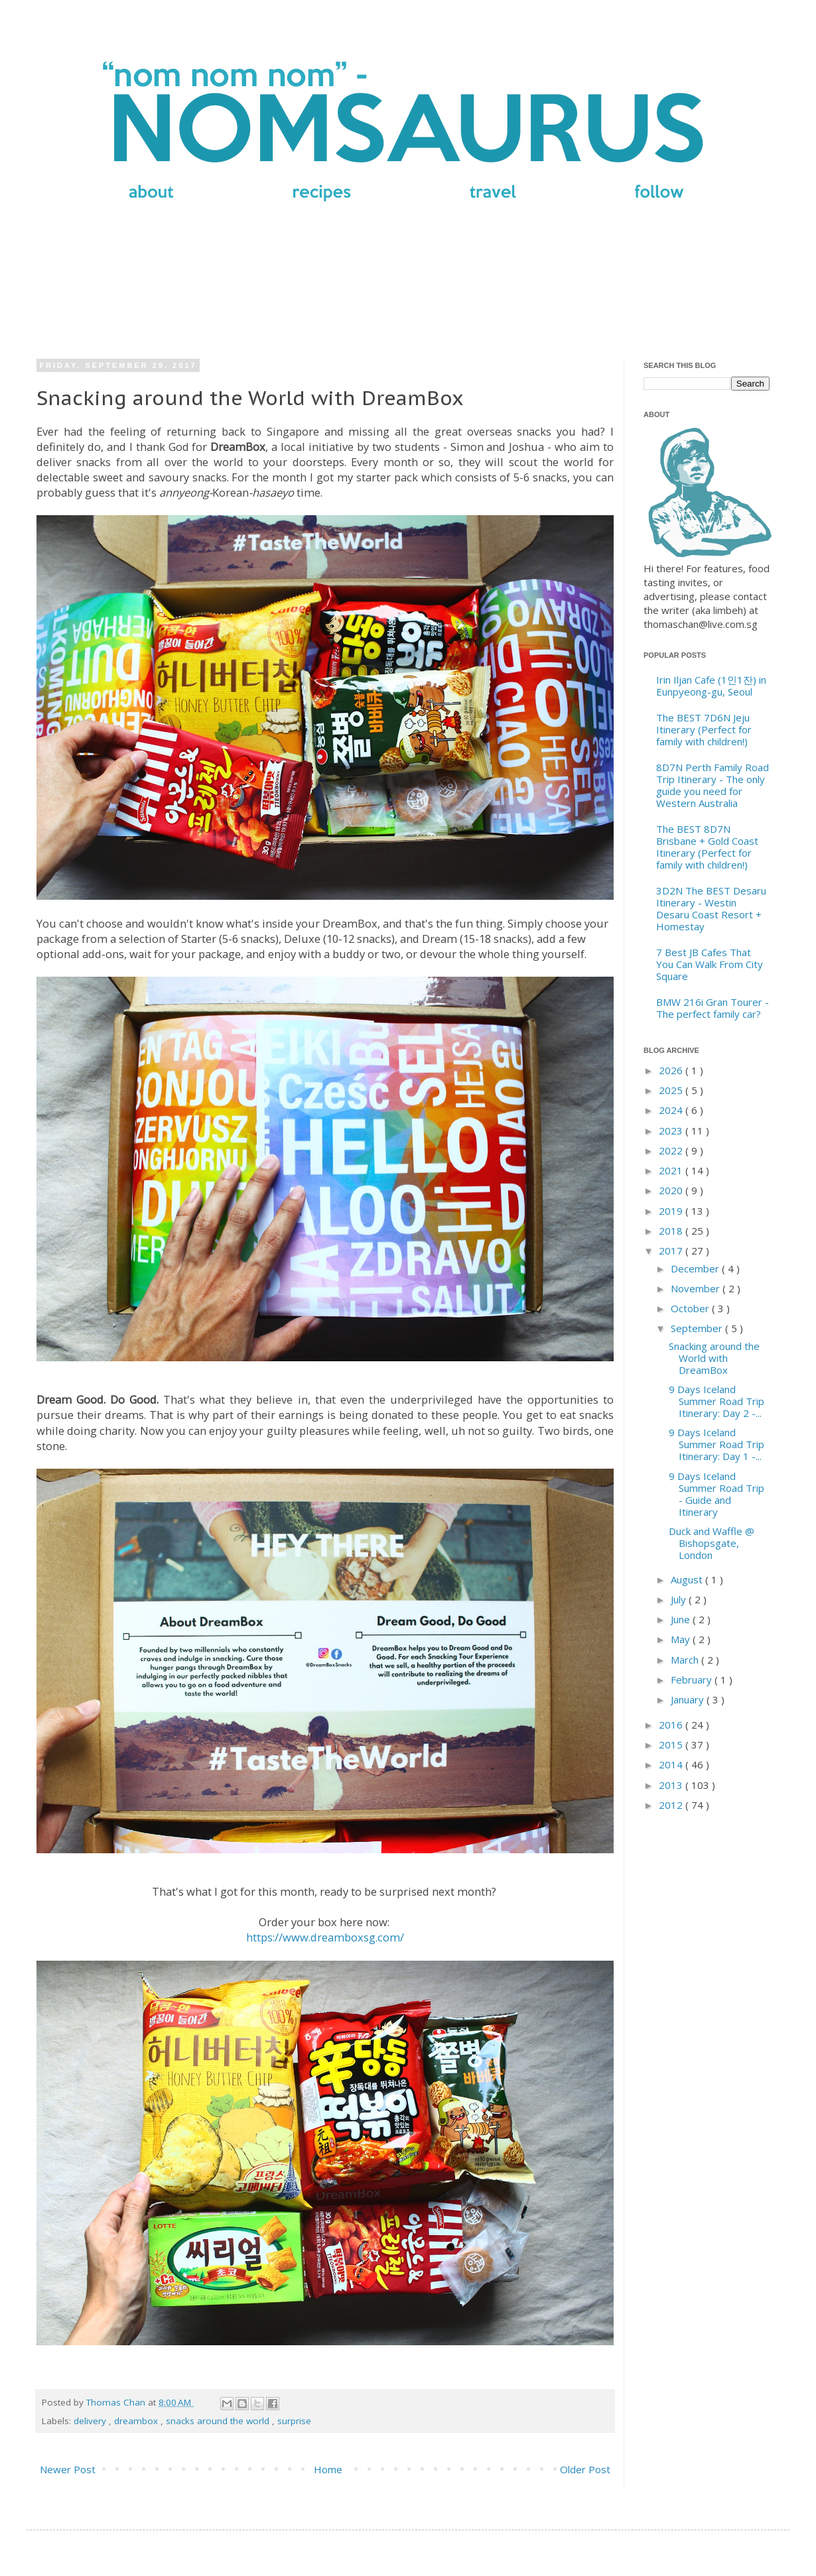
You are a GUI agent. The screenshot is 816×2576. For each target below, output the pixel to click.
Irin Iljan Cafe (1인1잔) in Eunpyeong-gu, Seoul (711, 685)
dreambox (137, 2421)
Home (328, 2469)
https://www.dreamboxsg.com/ (325, 1937)
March (686, 1659)
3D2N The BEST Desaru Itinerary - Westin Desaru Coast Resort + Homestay (711, 908)
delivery (91, 2421)
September (698, 1328)
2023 (672, 1130)
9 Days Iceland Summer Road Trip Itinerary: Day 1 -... (716, 1444)
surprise (294, 2421)
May (682, 1639)
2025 (672, 1090)
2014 (672, 1764)
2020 (672, 1190)
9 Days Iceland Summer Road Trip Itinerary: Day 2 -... (716, 1401)
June (682, 1619)
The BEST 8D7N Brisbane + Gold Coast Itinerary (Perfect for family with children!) (707, 846)
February (692, 1679)
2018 (672, 1230)
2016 (672, 1724)
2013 (672, 1785)
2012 (672, 1804)
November (696, 1288)
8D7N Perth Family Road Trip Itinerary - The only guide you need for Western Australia (712, 785)
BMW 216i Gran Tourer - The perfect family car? (712, 1007)
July (680, 1599)
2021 (672, 1170)
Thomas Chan (117, 2402)
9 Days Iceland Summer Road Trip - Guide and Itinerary (716, 1493)
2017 (672, 1250)
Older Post (585, 2469)
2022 (672, 1150)
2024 (672, 1110)
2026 (672, 1070)
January (689, 1699)
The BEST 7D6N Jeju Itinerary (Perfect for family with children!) (704, 729)
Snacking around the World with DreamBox (714, 1358)
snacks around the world (219, 2421)
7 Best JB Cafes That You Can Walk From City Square (709, 964)
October (691, 1308)
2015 (672, 1744)
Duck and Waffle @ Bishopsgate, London (711, 1543)
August (688, 1579)
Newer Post (68, 2469)
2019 (672, 1210)
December (696, 1268)
